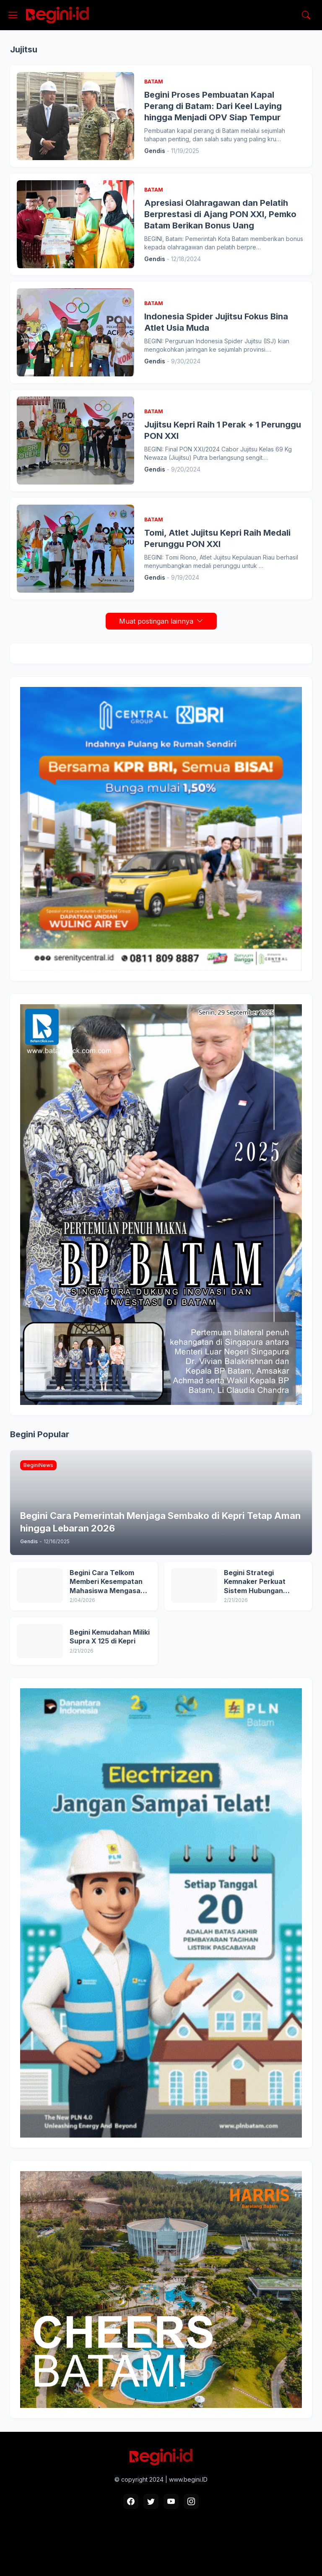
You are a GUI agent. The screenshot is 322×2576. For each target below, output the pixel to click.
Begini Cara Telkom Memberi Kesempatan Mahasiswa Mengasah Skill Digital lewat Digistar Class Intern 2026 (107, 1582)
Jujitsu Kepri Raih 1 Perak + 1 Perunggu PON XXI (222, 430)
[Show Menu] (13, 15)
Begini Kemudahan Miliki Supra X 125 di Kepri (110, 1637)
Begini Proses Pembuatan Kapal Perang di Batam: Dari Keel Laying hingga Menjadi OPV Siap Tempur (213, 106)
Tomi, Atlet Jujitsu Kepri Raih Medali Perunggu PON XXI (217, 538)
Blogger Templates (208, 2558)
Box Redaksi (125, 2543)
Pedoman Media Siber (183, 2543)
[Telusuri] (306, 15)
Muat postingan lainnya (156, 621)
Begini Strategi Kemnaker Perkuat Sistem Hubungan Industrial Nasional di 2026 (258, 1582)
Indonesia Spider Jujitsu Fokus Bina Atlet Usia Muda (216, 322)
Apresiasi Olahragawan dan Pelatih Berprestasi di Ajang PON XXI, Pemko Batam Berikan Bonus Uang (220, 214)
